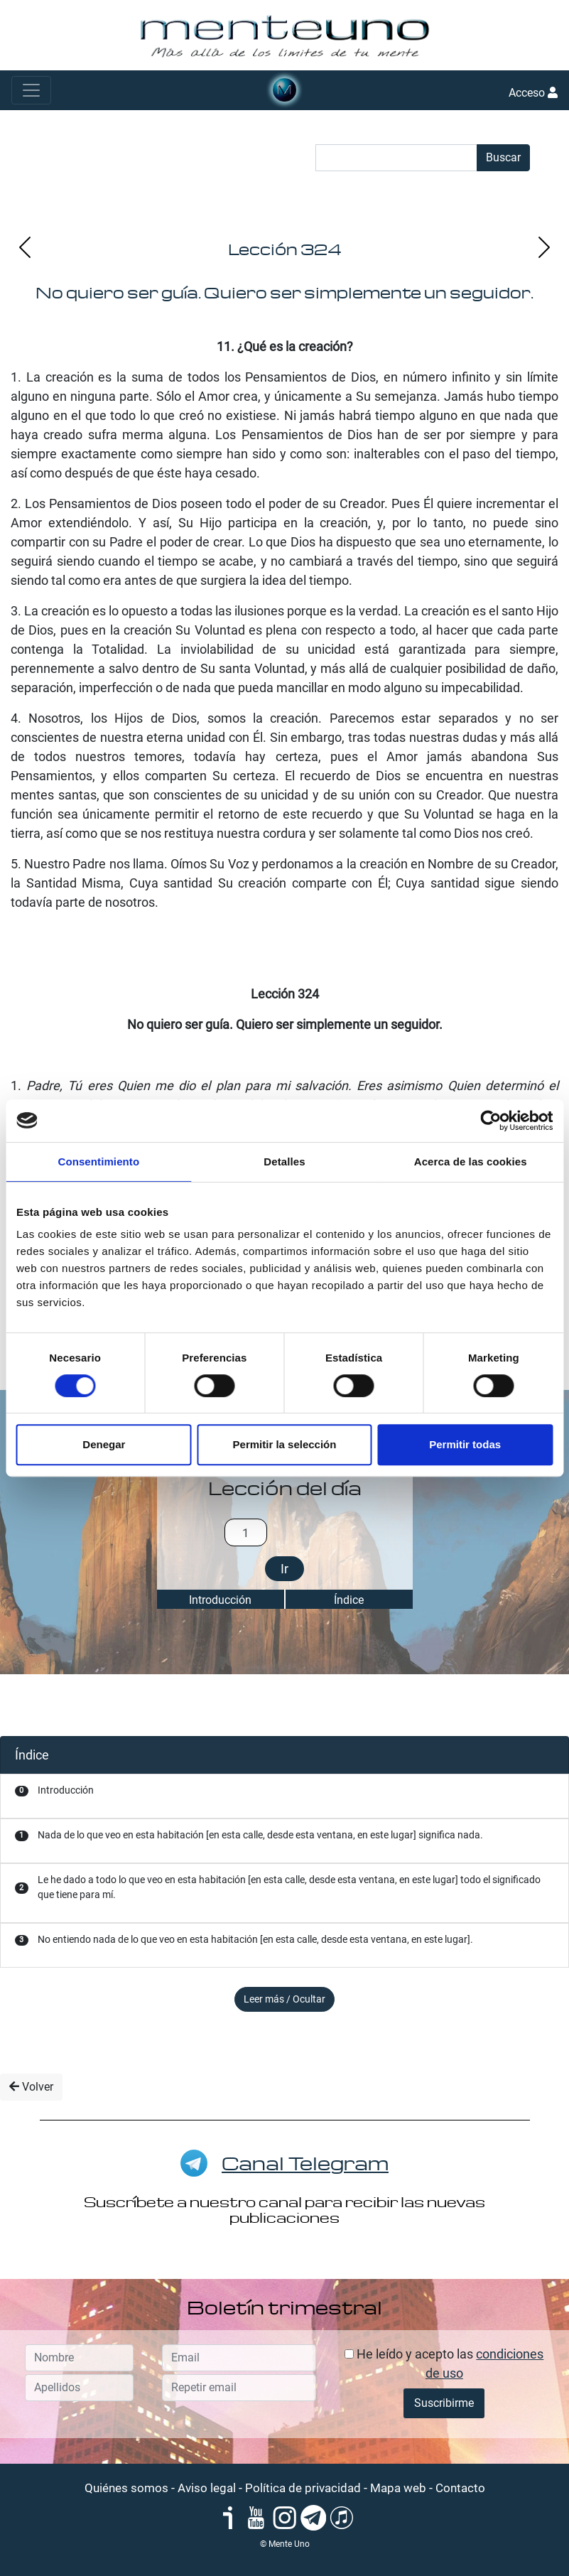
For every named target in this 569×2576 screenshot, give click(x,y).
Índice (349, 1600)
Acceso (533, 92)
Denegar (103, 1444)
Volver (31, 2086)
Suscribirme (444, 2403)
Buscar (503, 157)
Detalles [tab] (284, 1161)
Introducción (220, 1600)
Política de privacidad (303, 2488)
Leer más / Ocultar (284, 1999)
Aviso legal (207, 2488)
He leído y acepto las (444, 2363)
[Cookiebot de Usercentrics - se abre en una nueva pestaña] (490, 1120)
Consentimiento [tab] (98, 1161)
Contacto (460, 2488)
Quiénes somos (126, 2488)
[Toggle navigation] (31, 90)
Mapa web (398, 2488)
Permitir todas (465, 1444)
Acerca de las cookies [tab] (470, 1161)
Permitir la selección (285, 1444)
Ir (284, 1568)
